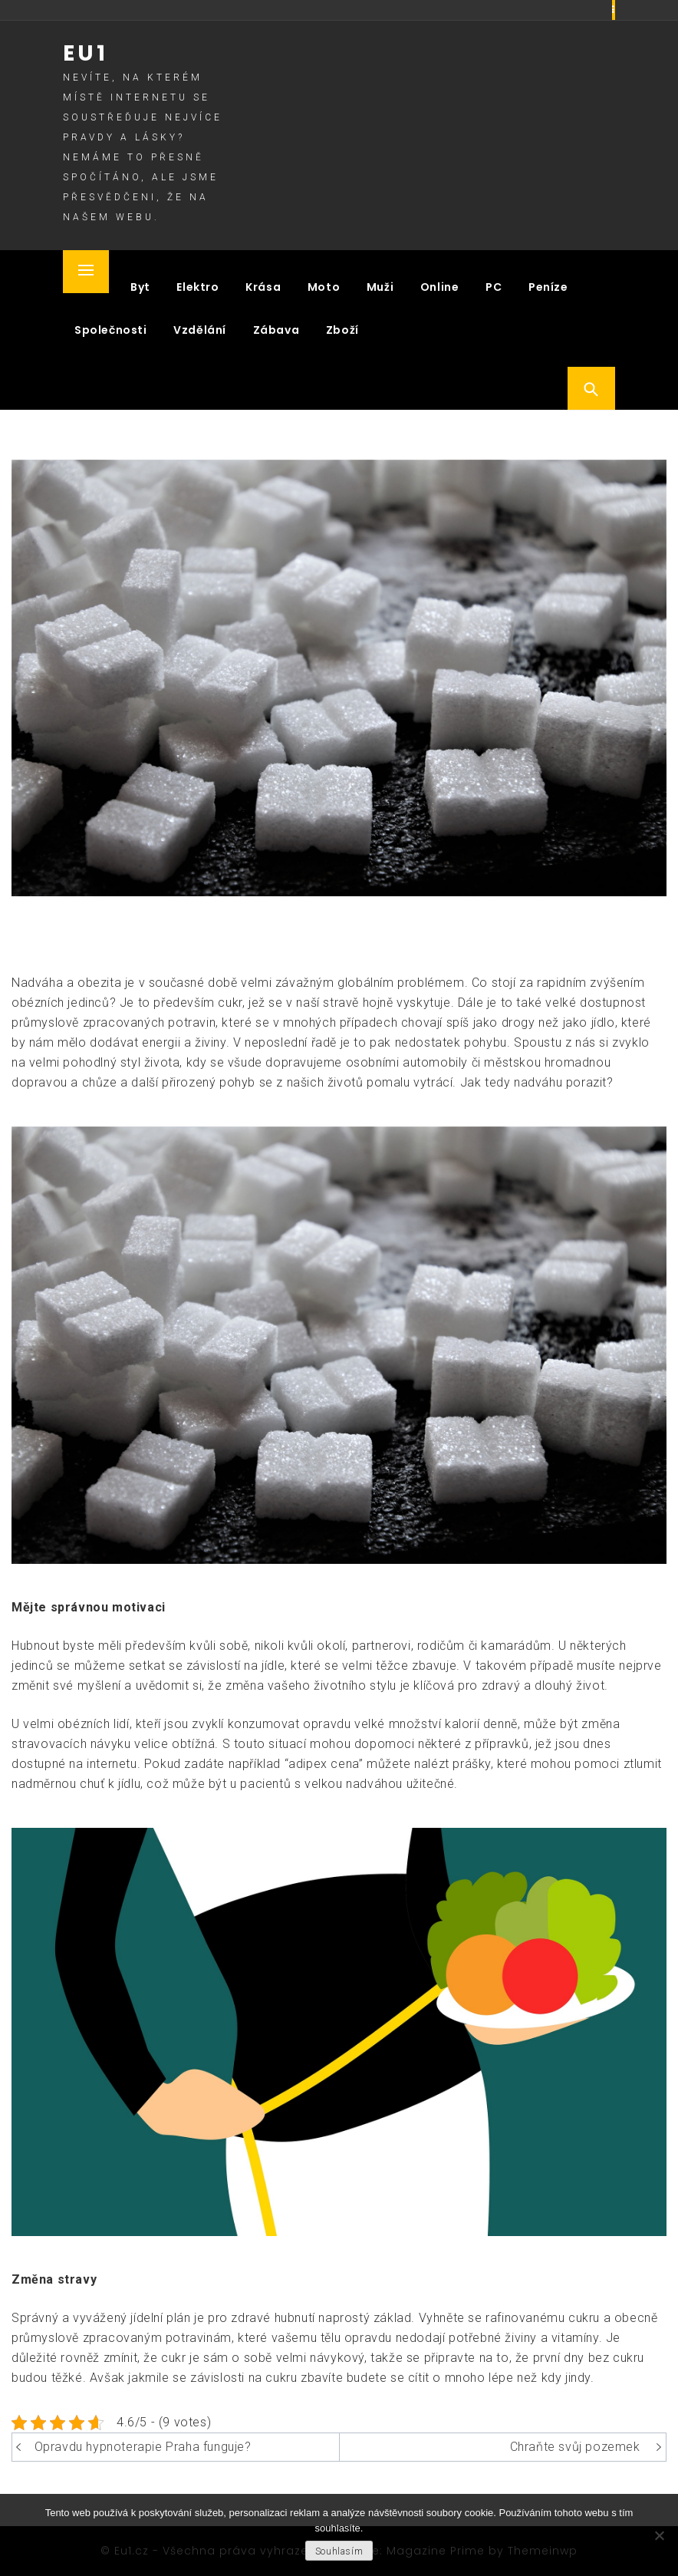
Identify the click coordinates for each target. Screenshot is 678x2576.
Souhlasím (339, 2551)
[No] (658, 2535)
